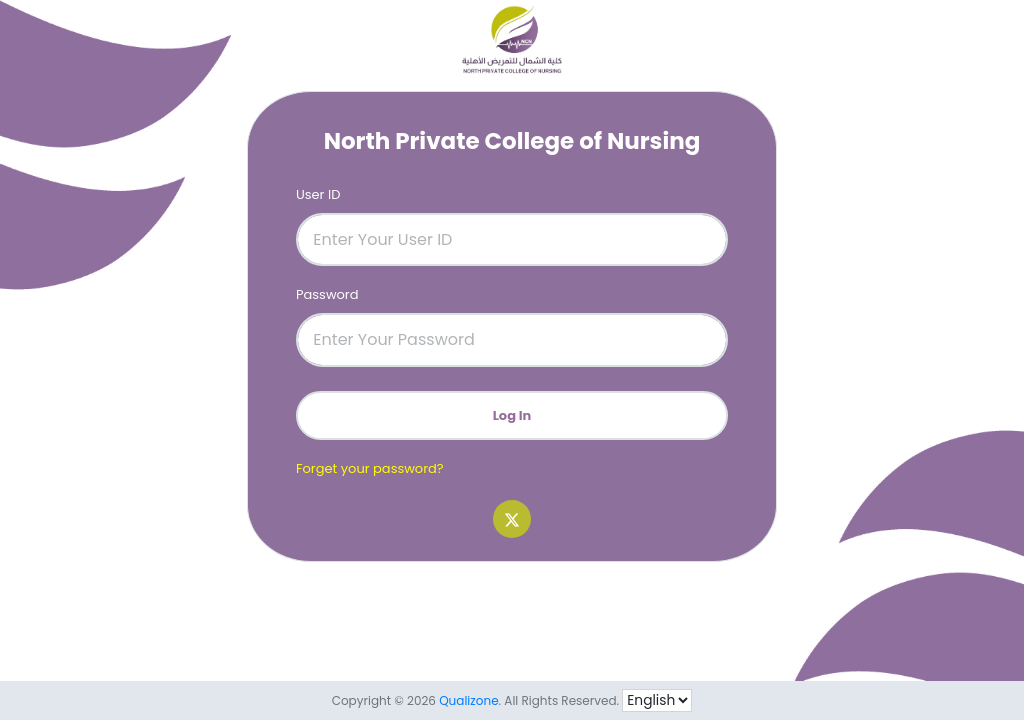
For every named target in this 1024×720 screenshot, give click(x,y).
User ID (318, 194)
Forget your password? (370, 468)
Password (327, 294)
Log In (512, 415)
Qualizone (468, 700)
